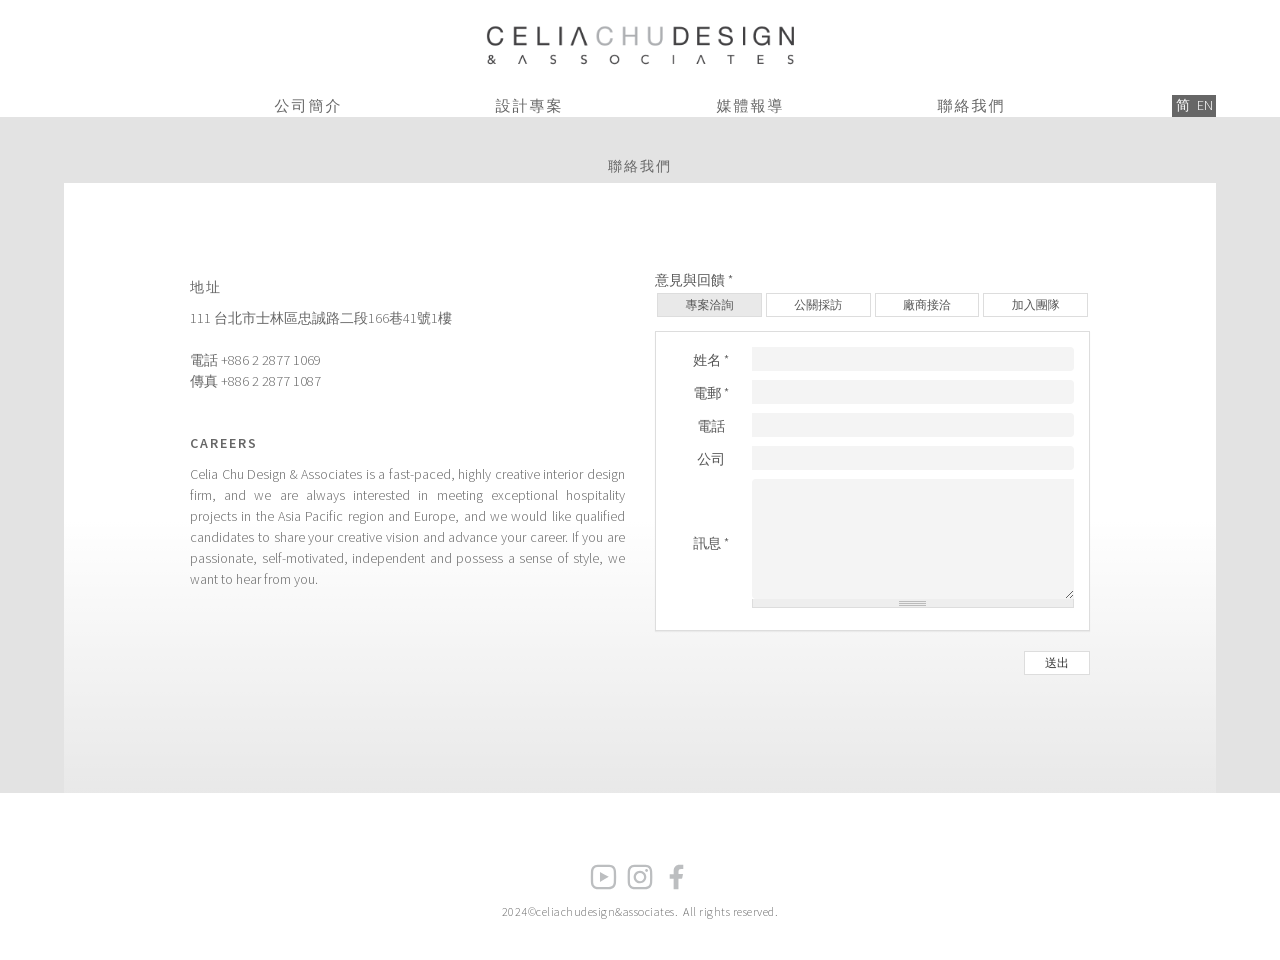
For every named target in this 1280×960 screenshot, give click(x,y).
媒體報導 (751, 105)
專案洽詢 (709, 304)
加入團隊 (1036, 304)
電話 (711, 426)
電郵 (711, 393)
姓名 (711, 360)
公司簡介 (309, 105)
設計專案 (530, 105)
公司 (711, 459)
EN (1205, 105)
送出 (1057, 662)
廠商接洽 (927, 304)
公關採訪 (818, 304)
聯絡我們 (972, 105)
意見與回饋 (694, 280)
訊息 (711, 543)
